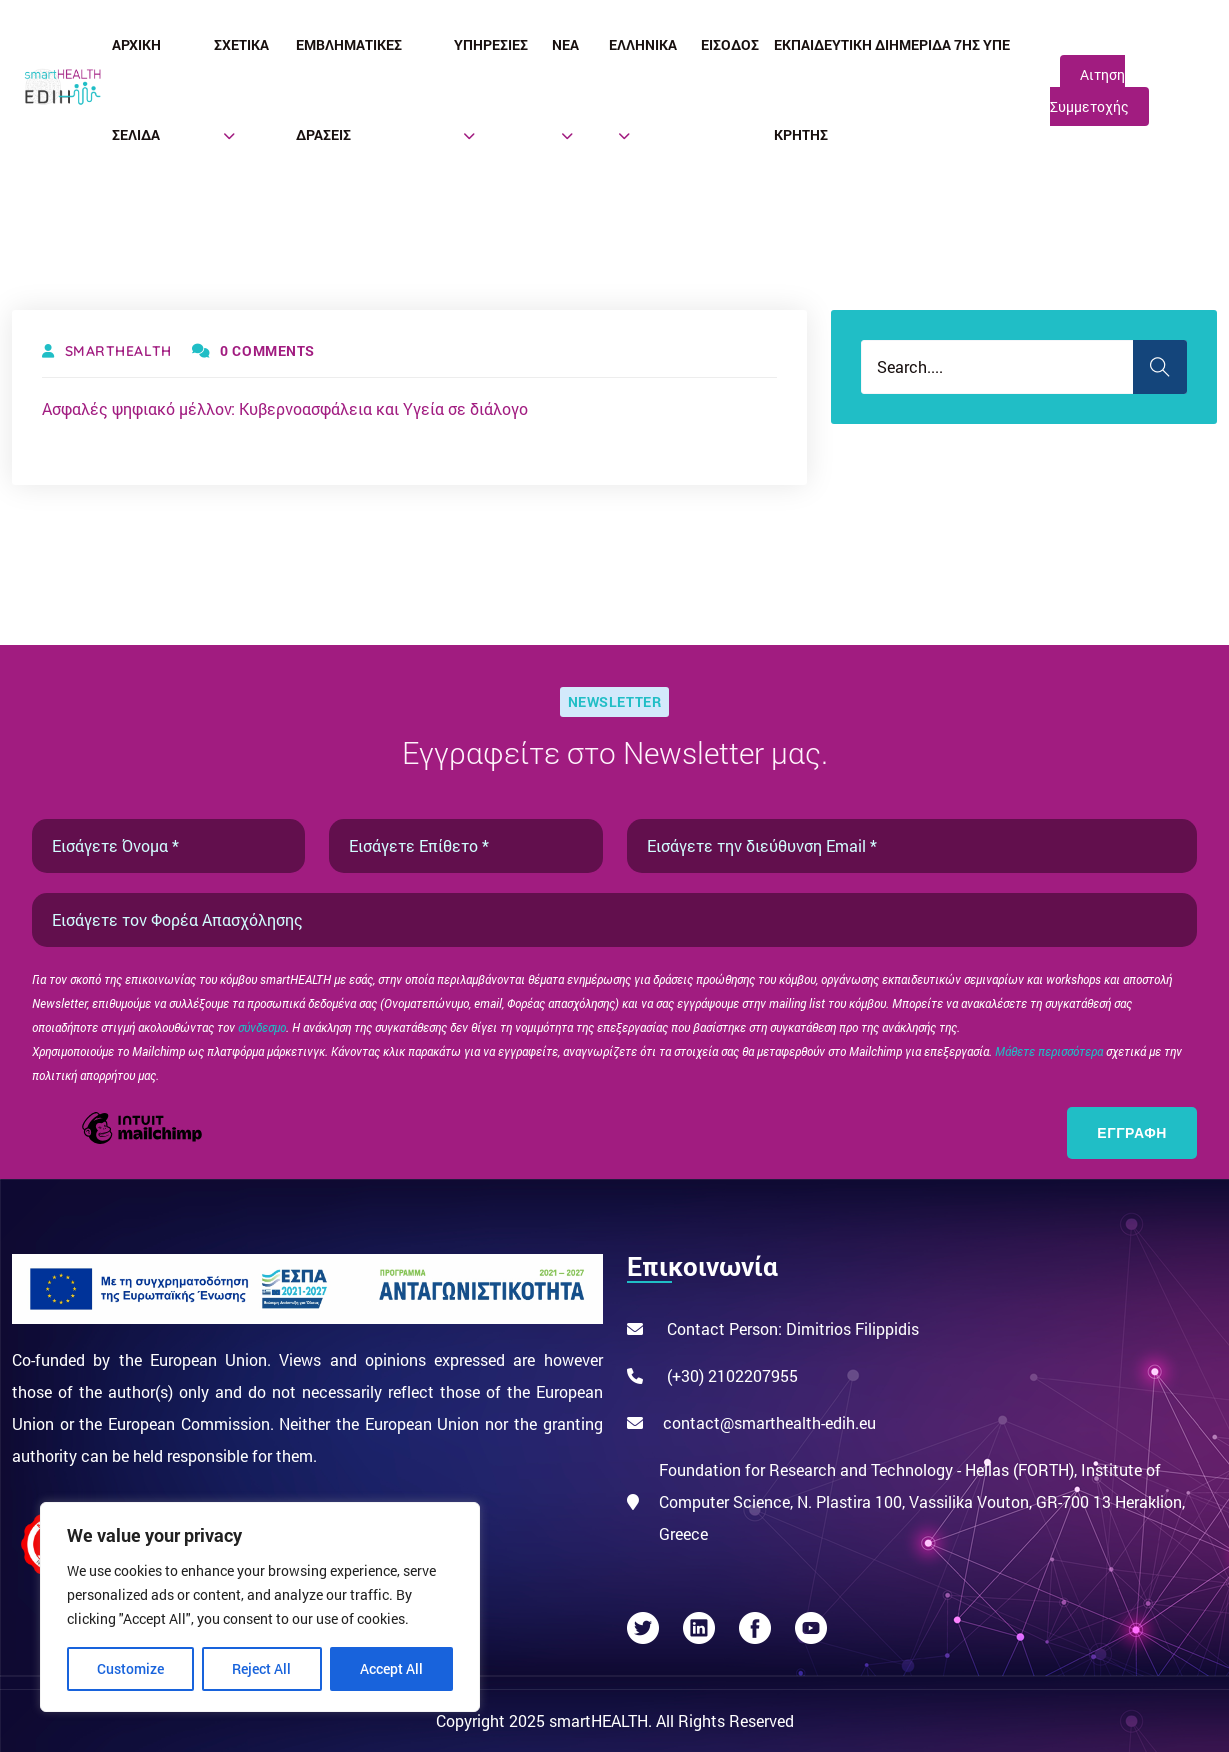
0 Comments (253, 350)
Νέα (565, 44)
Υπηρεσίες (491, 44)
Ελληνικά (643, 44)
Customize (130, 1668)
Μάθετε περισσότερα (1050, 1051)
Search (1160, 367)
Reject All (261, 1668)
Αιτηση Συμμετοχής (1089, 90)
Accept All (391, 1668)
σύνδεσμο (262, 1027)
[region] (260, 1607)
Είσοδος (730, 44)
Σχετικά (241, 44)
